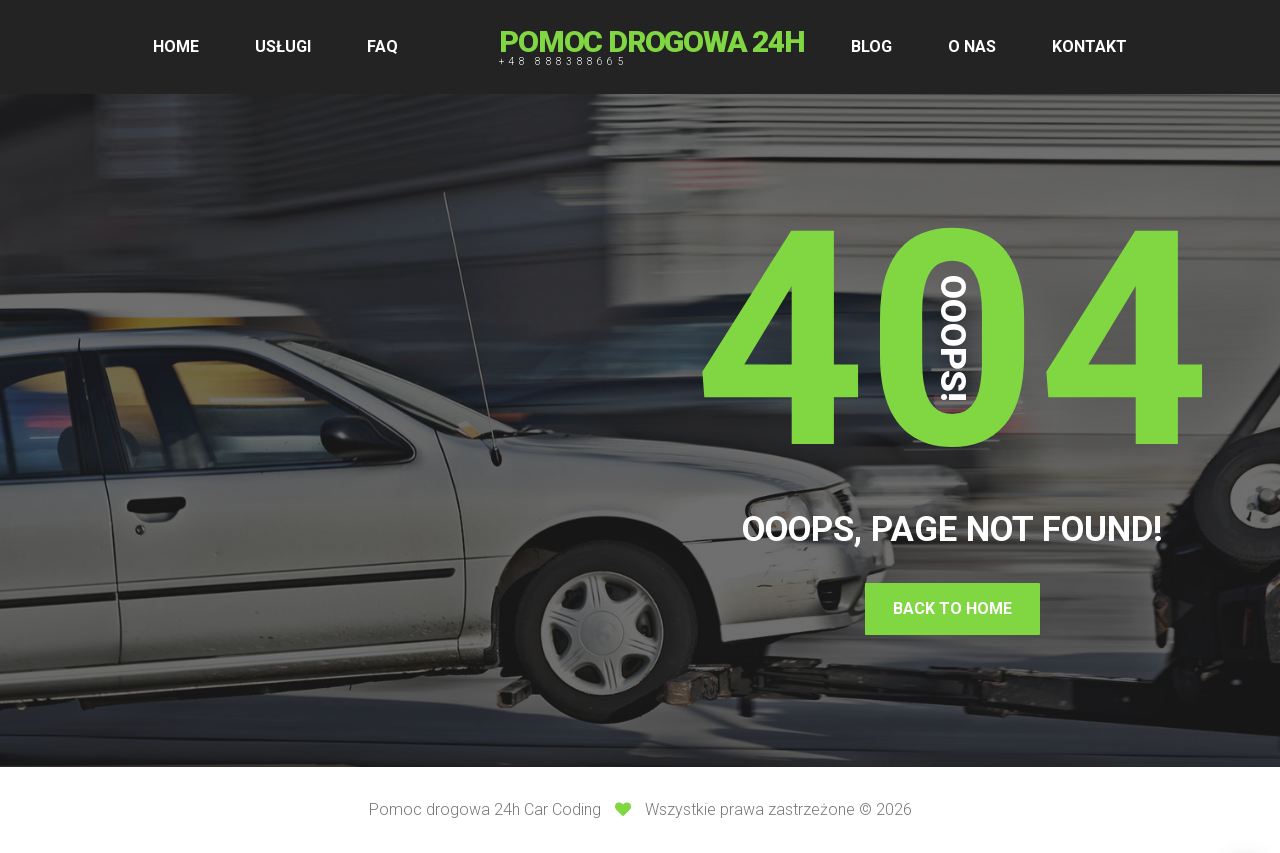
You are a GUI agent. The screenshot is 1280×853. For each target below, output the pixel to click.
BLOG (871, 46)
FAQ (382, 46)
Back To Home (952, 608)
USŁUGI (283, 46)
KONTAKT (1089, 46)
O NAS (972, 46)
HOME (176, 46)
